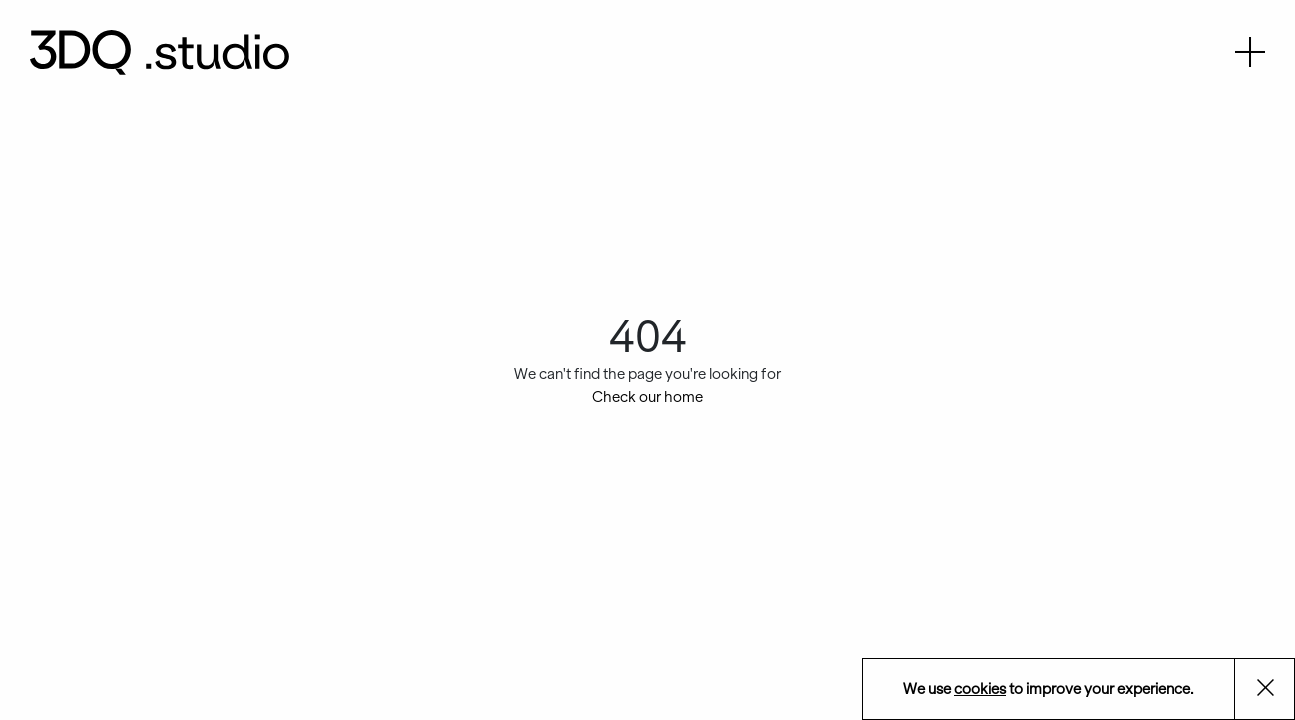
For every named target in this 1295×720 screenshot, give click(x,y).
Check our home (647, 397)
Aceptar (1276, 690)
